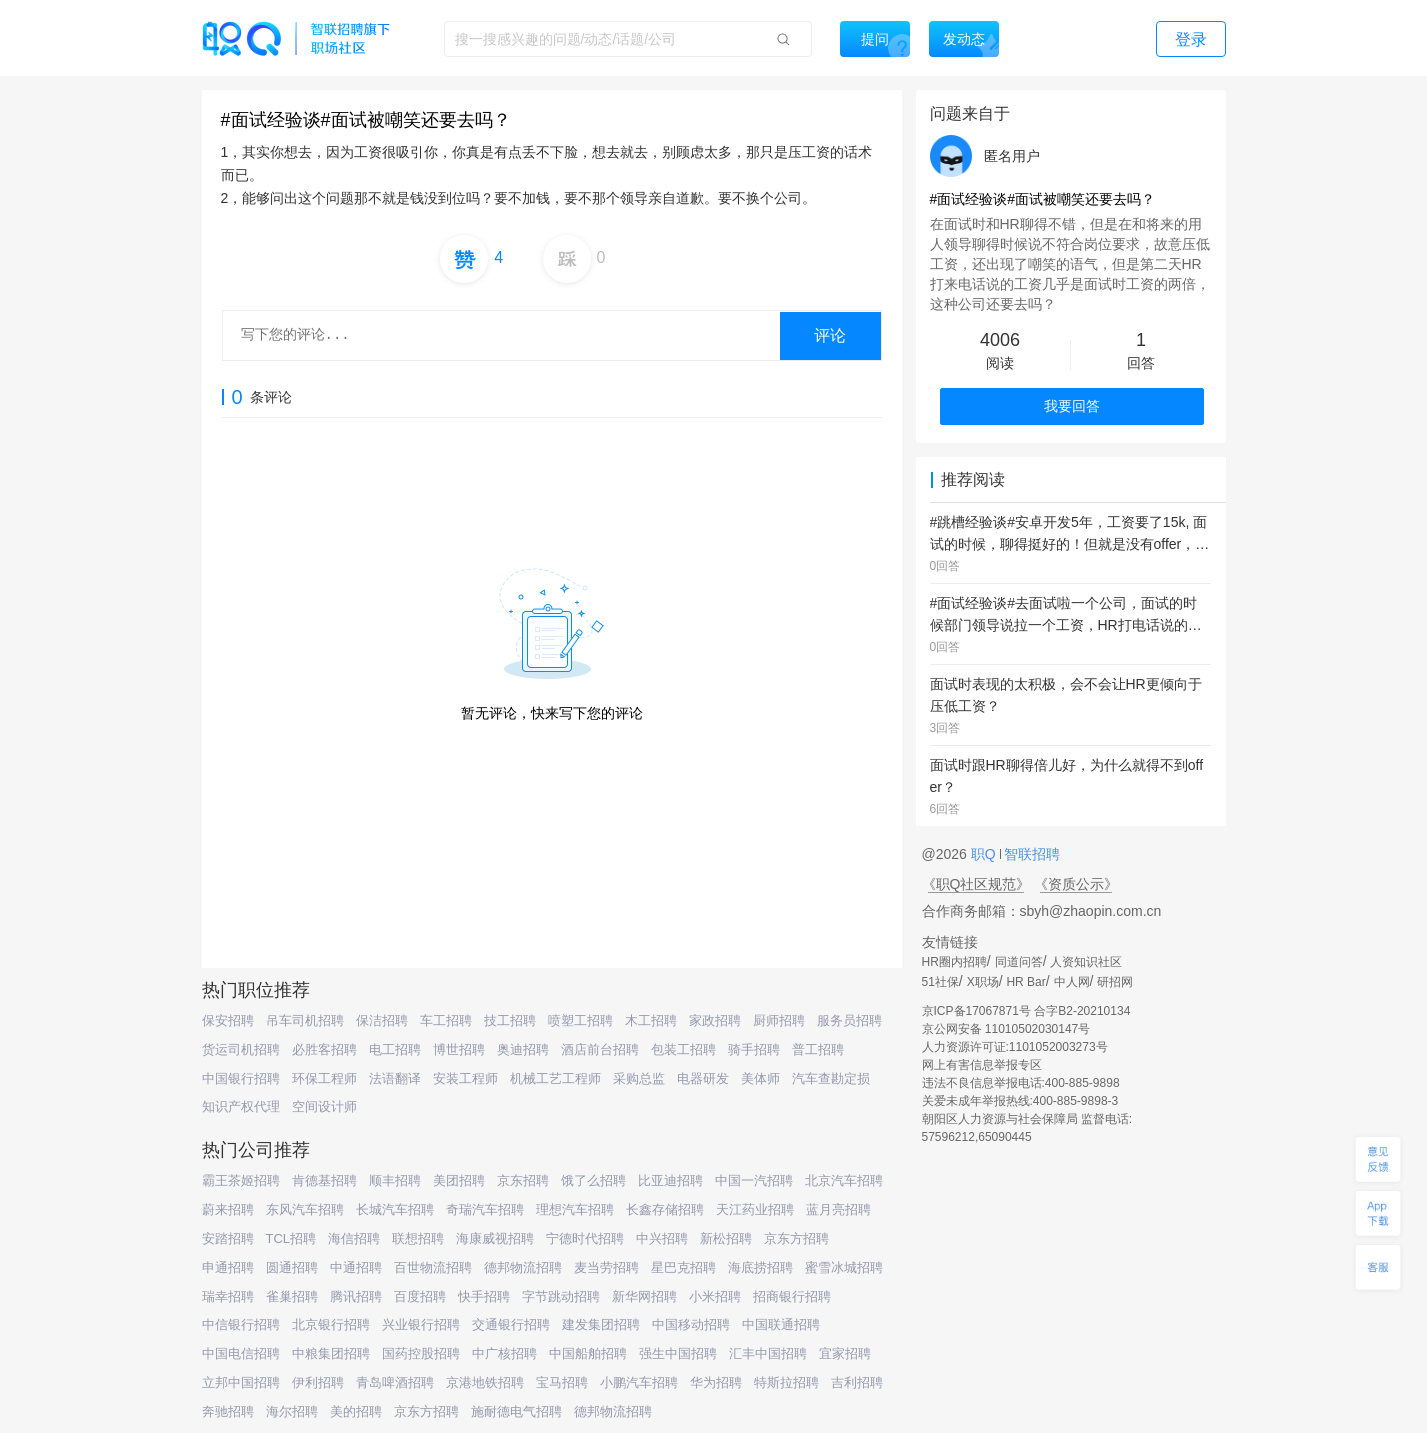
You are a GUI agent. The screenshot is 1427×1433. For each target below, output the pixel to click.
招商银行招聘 (792, 1296)
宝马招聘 (562, 1382)
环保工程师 (324, 1078)
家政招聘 (715, 1020)
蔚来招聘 (228, 1209)
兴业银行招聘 (421, 1324)
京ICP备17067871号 (976, 1011)
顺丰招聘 (395, 1180)
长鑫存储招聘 (665, 1209)
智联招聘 (1031, 854)
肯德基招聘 (324, 1180)
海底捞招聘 (760, 1267)
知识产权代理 (241, 1106)
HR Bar (1025, 982)
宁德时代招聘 (585, 1238)
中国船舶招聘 (588, 1353)
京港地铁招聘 (485, 1382)
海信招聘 (354, 1238)
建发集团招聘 (601, 1324)
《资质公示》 (1076, 884)
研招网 (1115, 982)
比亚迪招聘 (670, 1180)
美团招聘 (459, 1180)
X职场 (983, 982)
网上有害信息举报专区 (982, 1065)
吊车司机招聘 (305, 1020)
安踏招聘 (228, 1238)
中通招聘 (356, 1267)
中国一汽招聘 (754, 1180)
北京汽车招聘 (844, 1180)
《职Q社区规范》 (976, 884)
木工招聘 (651, 1020)
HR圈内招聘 (954, 962)
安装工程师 (465, 1078)
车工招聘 (446, 1020)
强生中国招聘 (678, 1353)
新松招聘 (726, 1238)
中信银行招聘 (241, 1324)
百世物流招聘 (433, 1267)
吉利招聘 (857, 1382)
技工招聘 (510, 1020)
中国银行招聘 (241, 1078)
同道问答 (1019, 962)
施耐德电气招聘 (516, 1411)
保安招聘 (228, 1020)
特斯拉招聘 (786, 1382)
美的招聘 (356, 1411)
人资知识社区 (1086, 962)
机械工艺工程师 (555, 1078)
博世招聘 (459, 1049)
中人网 (1072, 982)
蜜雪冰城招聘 (844, 1267)
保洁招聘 (382, 1020)
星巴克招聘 (683, 1267)
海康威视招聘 (495, 1238)
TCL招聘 (291, 1238)
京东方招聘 (796, 1238)
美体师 (760, 1078)
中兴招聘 (662, 1238)
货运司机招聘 (241, 1049)
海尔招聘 (292, 1411)
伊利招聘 (318, 1382)
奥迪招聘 (523, 1049)
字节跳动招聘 (561, 1296)
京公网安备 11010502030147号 (1006, 1029)
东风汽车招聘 (305, 1209)
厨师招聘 (779, 1020)
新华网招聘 (644, 1296)
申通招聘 (228, 1267)
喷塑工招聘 (580, 1020)
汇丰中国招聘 (768, 1353)
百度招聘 (420, 1296)
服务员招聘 (849, 1020)
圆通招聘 (292, 1267)
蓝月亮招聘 (838, 1209)
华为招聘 (716, 1382)
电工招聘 (395, 1049)
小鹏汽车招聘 (639, 1382)
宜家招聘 (845, 1353)
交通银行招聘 (511, 1324)
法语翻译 (395, 1078)
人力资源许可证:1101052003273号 (1015, 1047)
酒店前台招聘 (600, 1049)
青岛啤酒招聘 (395, 1382)
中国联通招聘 (781, 1324)
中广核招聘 (504, 1353)
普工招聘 (818, 1049)
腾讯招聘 (356, 1296)
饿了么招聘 (593, 1180)
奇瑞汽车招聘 (485, 1209)
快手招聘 (484, 1296)
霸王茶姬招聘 (241, 1180)
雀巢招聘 (292, 1296)
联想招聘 (418, 1238)
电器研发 (703, 1078)
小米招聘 (715, 1296)
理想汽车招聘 (575, 1209)
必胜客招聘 (324, 1049)
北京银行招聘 (331, 1324)
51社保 (940, 982)
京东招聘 (523, 1180)
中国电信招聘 (241, 1353)
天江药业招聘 (755, 1209)
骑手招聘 (754, 1049)
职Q (985, 854)
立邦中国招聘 (241, 1382)
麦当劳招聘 (606, 1267)
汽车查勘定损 (831, 1078)
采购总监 (639, 1078)
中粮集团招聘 (331, 1353)
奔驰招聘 (228, 1411)
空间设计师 (324, 1106)
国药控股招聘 (421, 1353)
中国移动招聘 (691, 1324)
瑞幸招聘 (228, 1296)
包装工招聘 (683, 1049)
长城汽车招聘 (395, 1209)
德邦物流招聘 (523, 1267)
